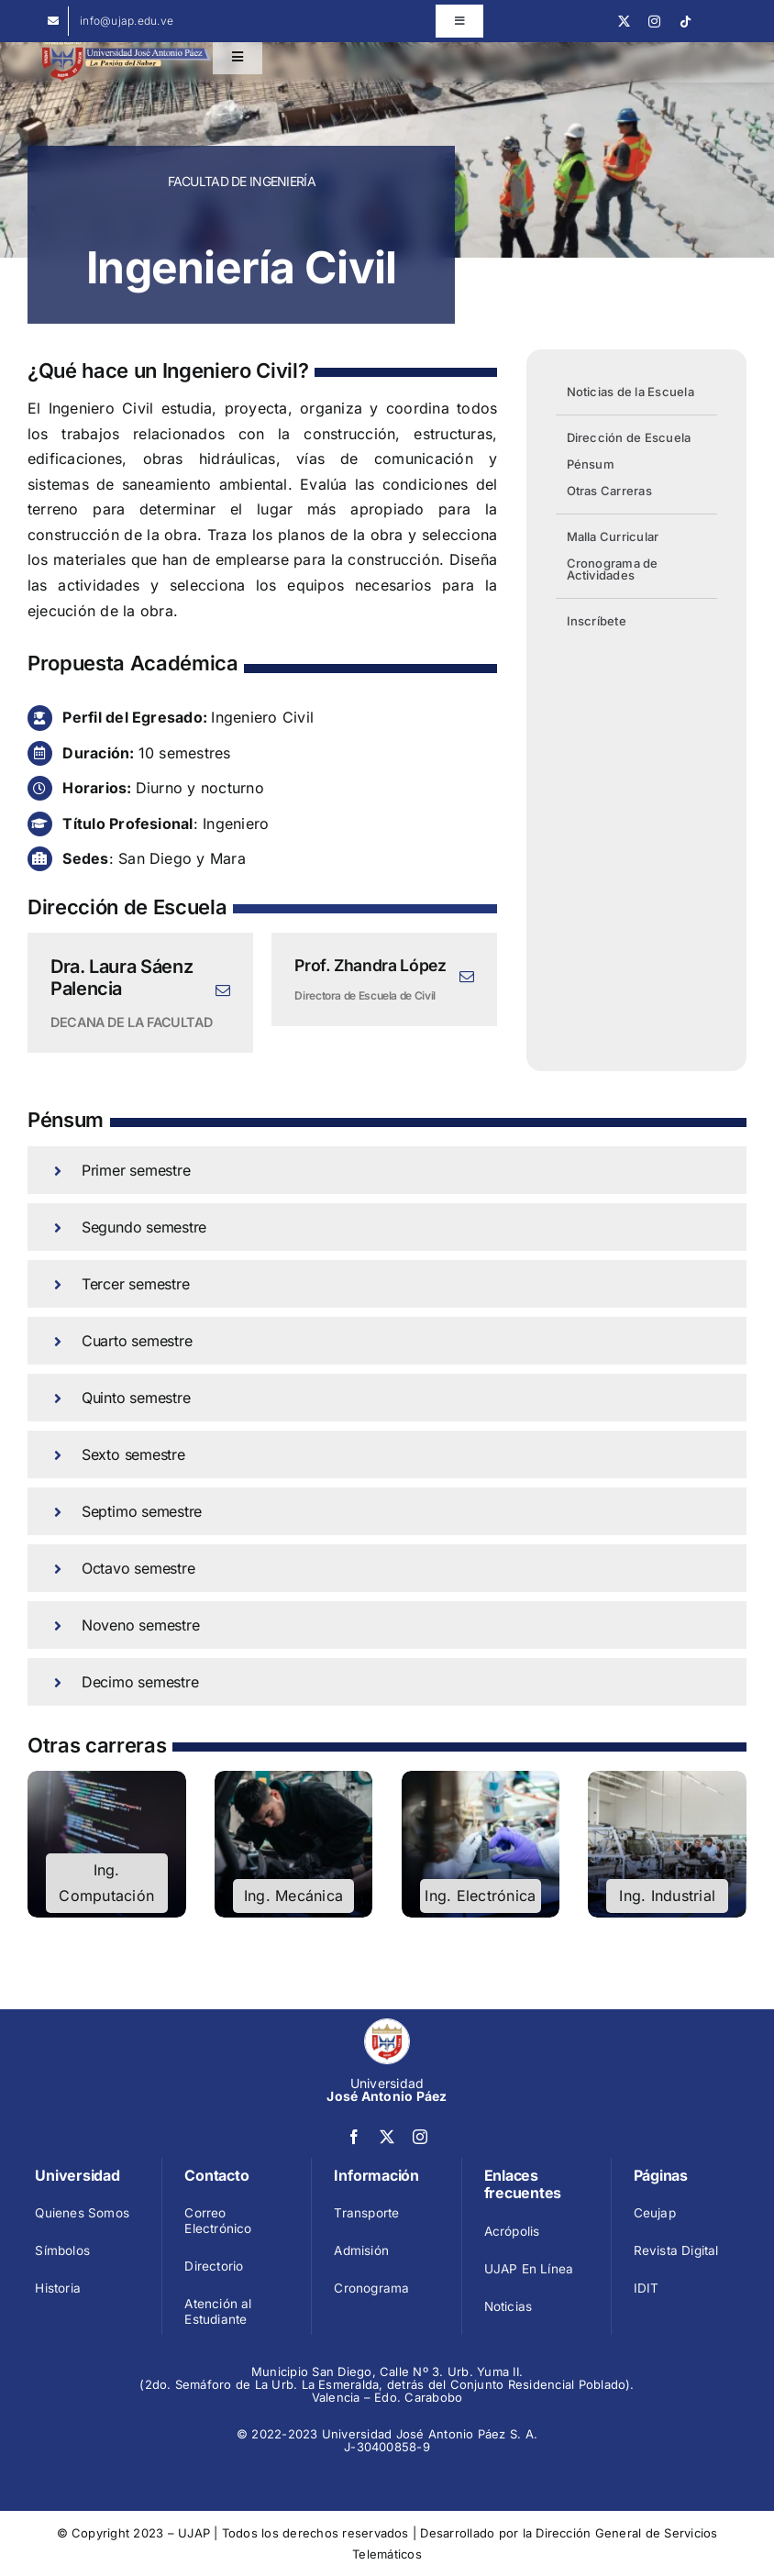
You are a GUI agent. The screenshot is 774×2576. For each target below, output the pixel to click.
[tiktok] (685, 22)
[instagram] (654, 22)
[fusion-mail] (223, 990)
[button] (387, 1170)
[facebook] (354, 2136)
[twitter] (624, 22)
